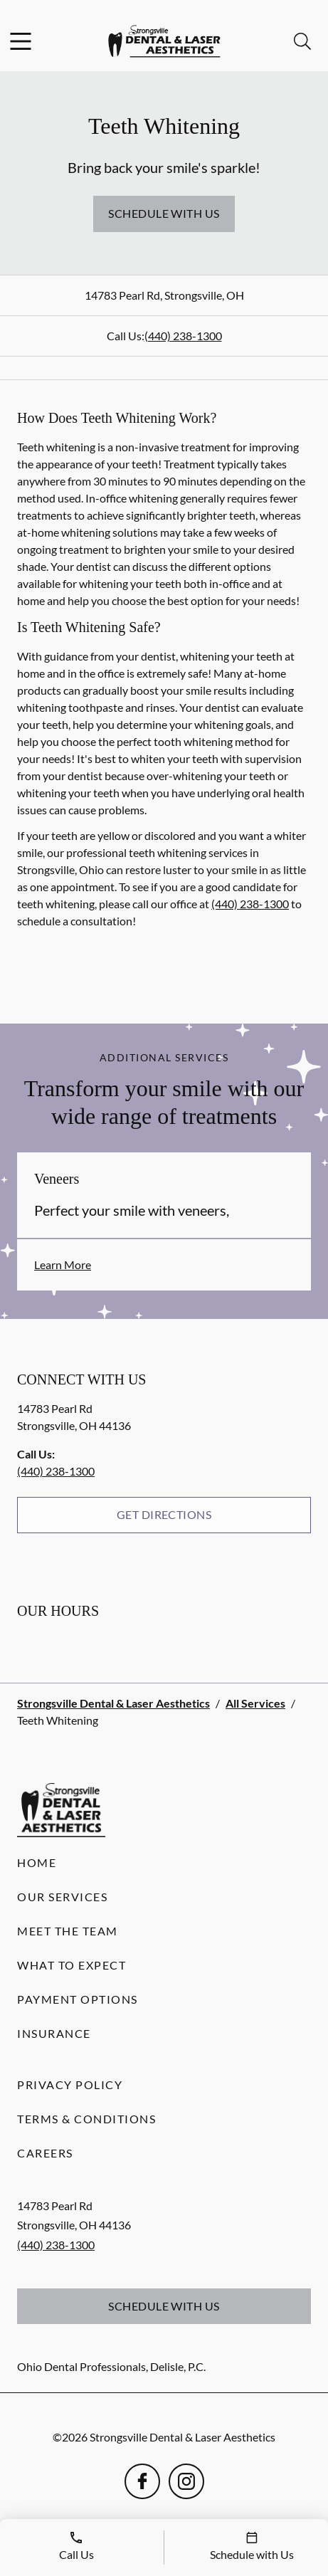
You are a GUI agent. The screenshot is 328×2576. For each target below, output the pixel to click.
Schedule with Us (164, 213)
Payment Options (77, 1999)
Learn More (62, 1264)
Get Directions (164, 1514)
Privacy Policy (69, 2084)
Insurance (54, 2033)
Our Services (62, 1896)
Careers (45, 2153)
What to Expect (71, 1965)
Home (36, 1862)
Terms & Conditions (86, 2118)
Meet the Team (67, 1931)
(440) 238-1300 (183, 335)
